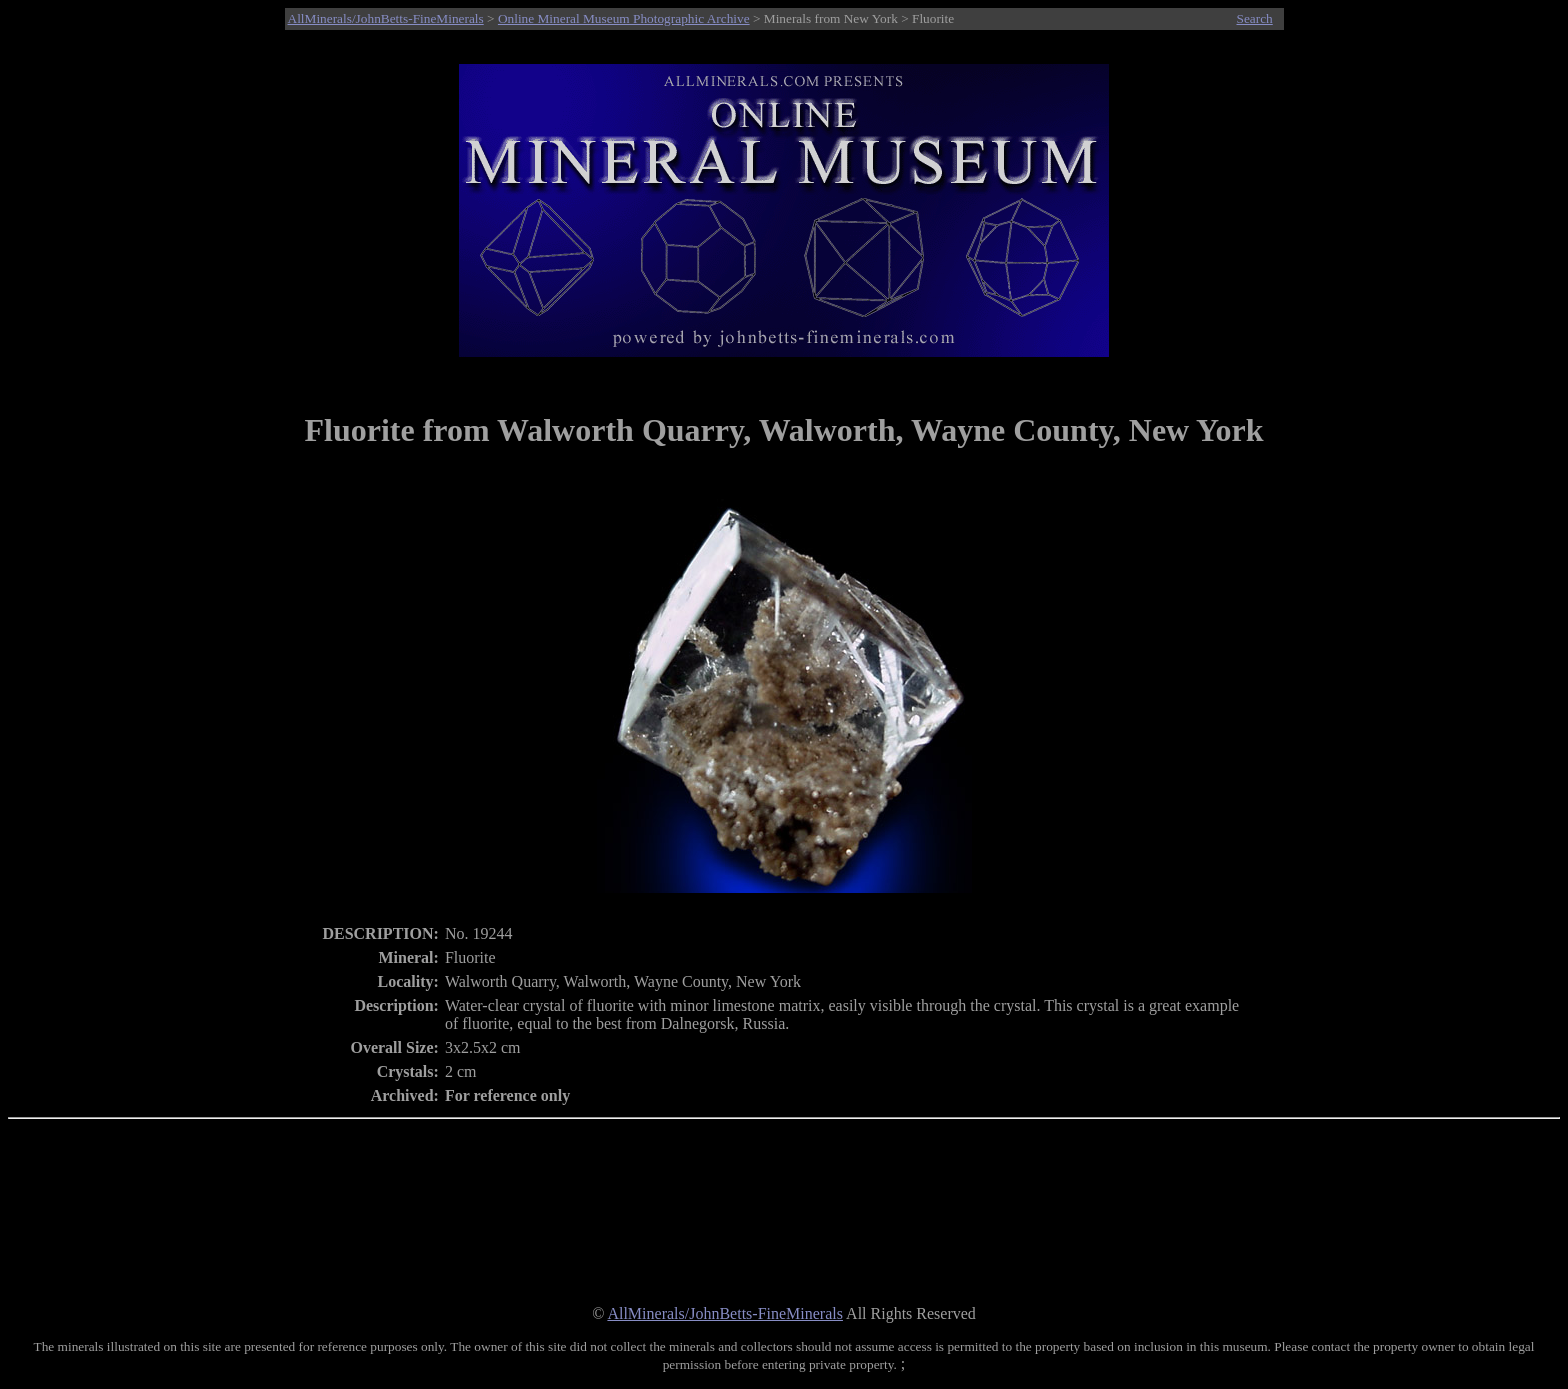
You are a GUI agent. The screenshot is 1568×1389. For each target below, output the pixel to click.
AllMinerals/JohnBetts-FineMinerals (386, 18)
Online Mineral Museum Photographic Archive (624, 18)
